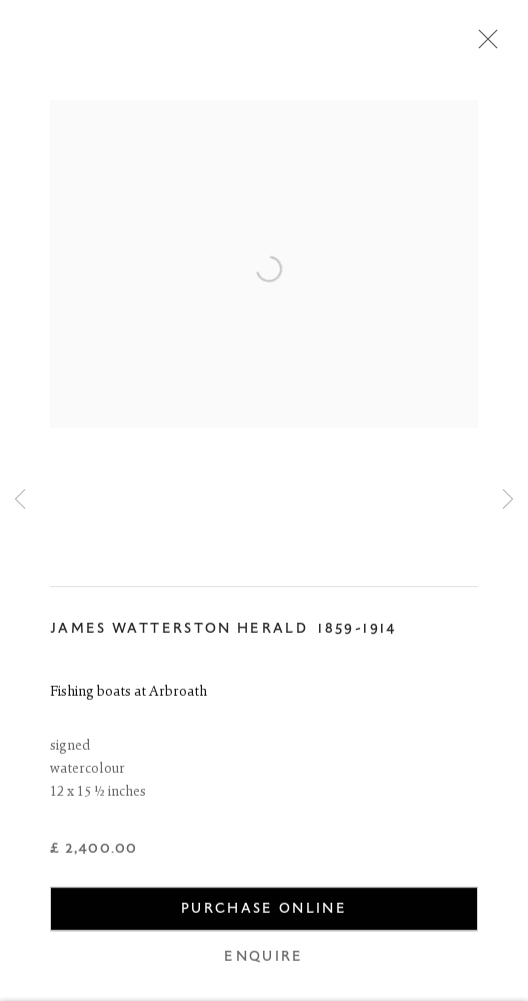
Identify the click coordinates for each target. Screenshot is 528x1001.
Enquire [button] (263, 959)
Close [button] (483, 45)
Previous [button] (20, 500)
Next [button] (508, 500)
